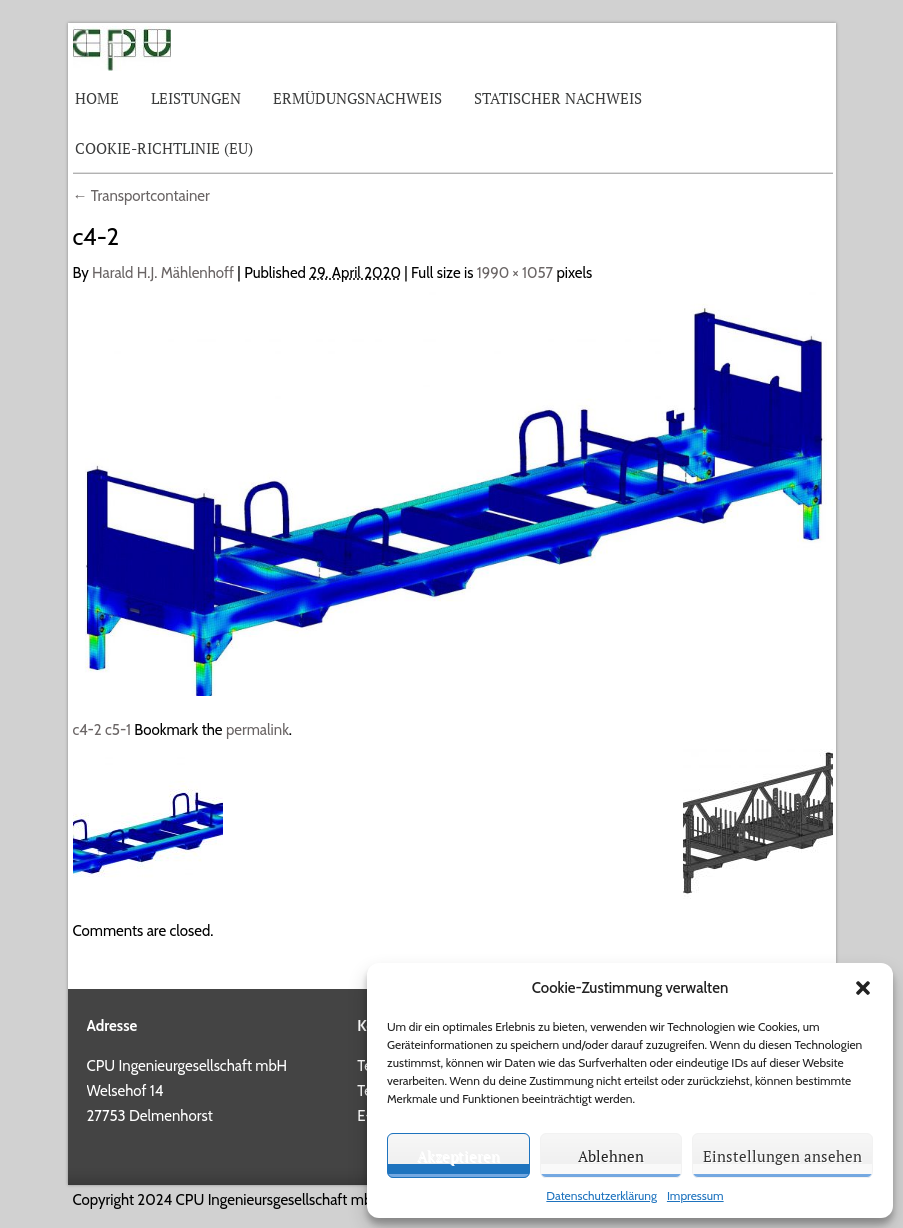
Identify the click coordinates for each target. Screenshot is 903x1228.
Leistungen (196, 98)
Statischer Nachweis (558, 98)
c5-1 (118, 730)
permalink (257, 730)
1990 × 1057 (515, 273)
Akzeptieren (458, 1156)
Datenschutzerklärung (601, 1195)
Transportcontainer (141, 196)
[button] (863, 988)
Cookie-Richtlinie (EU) (164, 148)
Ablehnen (611, 1156)
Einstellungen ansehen (782, 1156)
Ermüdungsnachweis (357, 98)
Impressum (695, 1195)
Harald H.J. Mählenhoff (163, 273)
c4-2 (87, 730)
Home (97, 98)
